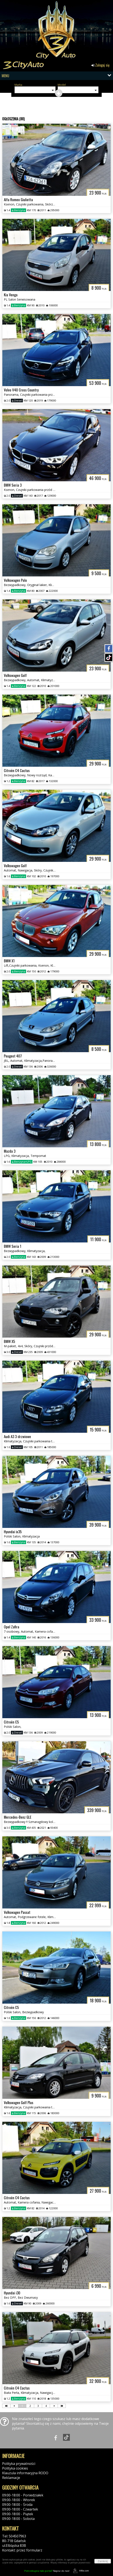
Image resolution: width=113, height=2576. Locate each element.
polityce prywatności (80, 2562)
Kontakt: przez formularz (22, 2550)
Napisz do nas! (46, 2570)
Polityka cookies (15, 2468)
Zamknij (103, 2561)
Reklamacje (11, 2477)
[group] (56, 31)
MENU (5, 75)
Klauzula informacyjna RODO (25, 2473)
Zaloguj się (100, 65)
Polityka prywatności (18, 2463)
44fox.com (80, 2571)
